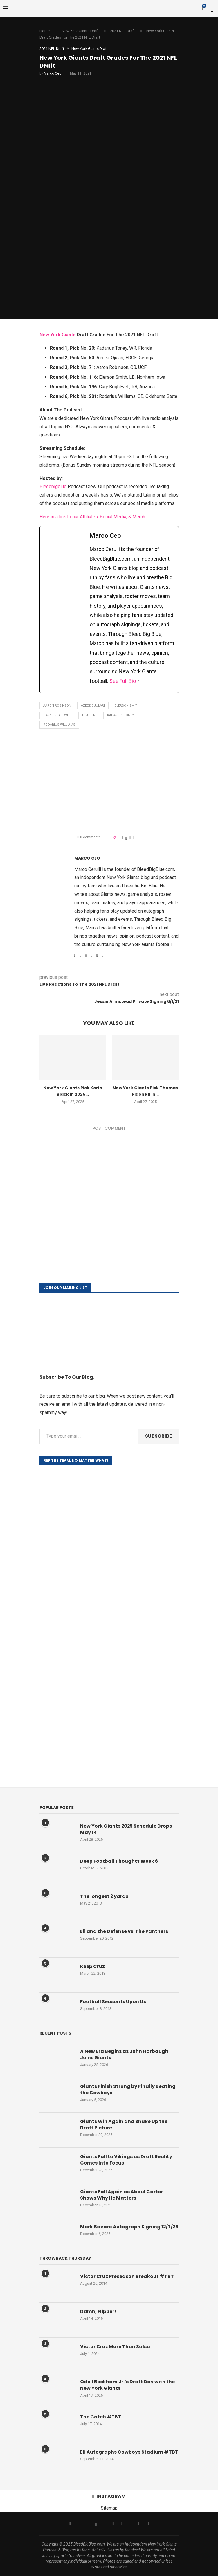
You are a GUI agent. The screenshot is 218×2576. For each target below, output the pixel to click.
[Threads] (96, 2524)
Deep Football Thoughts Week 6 (119, 1861)
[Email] (105, 2524)
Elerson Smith (127, 705)
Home (44, 31)
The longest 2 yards (104, 1896)
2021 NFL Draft (122, 31)
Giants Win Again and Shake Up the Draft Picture (123, 2124)
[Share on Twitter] (126, 837)
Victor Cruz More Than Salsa (115, 2347)
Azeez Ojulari (93, 705)
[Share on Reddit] (133, 837)
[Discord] (148, 2524)
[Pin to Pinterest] (130, 837)
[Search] (212, 8)
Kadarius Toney (120, 715)
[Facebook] (70, 2524)
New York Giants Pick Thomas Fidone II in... (145, 1091)
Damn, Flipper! (98, 2311)
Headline (89, 715)
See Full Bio (122, 681)
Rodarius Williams (59, 725)
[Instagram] (87, 2524)
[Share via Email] (137, 837)
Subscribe (158, 1436)
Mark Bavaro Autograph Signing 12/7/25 (129, 2227)
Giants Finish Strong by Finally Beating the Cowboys (128, 2089)
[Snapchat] (139, 2524)
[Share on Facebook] (122, 837)
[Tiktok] (122, 2524)
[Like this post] (117, 837)
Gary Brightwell (57, 715)
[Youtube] (113, 2524)
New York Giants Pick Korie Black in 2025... (72, 1091)
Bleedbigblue (52, 487)
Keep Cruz (92, 1966)
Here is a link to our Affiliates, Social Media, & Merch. (92, 516)
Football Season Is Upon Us (113, 2002)
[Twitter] (79, 2524)
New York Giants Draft (80, 31)
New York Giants (57, 334)
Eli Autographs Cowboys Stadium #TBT (129, 2452)
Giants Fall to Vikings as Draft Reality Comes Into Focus (126, 2159)
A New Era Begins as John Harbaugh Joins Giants (124, 2054)
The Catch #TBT (100, 2417)
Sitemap (109, 2508)
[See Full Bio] (138, 681)
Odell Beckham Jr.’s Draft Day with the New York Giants (127, 2385)
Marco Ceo (52, 73)
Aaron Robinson (57, 705)
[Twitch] (130, 2524)
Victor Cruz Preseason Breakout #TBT (127, 2276)
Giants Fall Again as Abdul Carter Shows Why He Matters (121, 2195)
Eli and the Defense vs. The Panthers (124, 1931)
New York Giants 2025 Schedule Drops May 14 (126, 1829)
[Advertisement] (109, 781)
